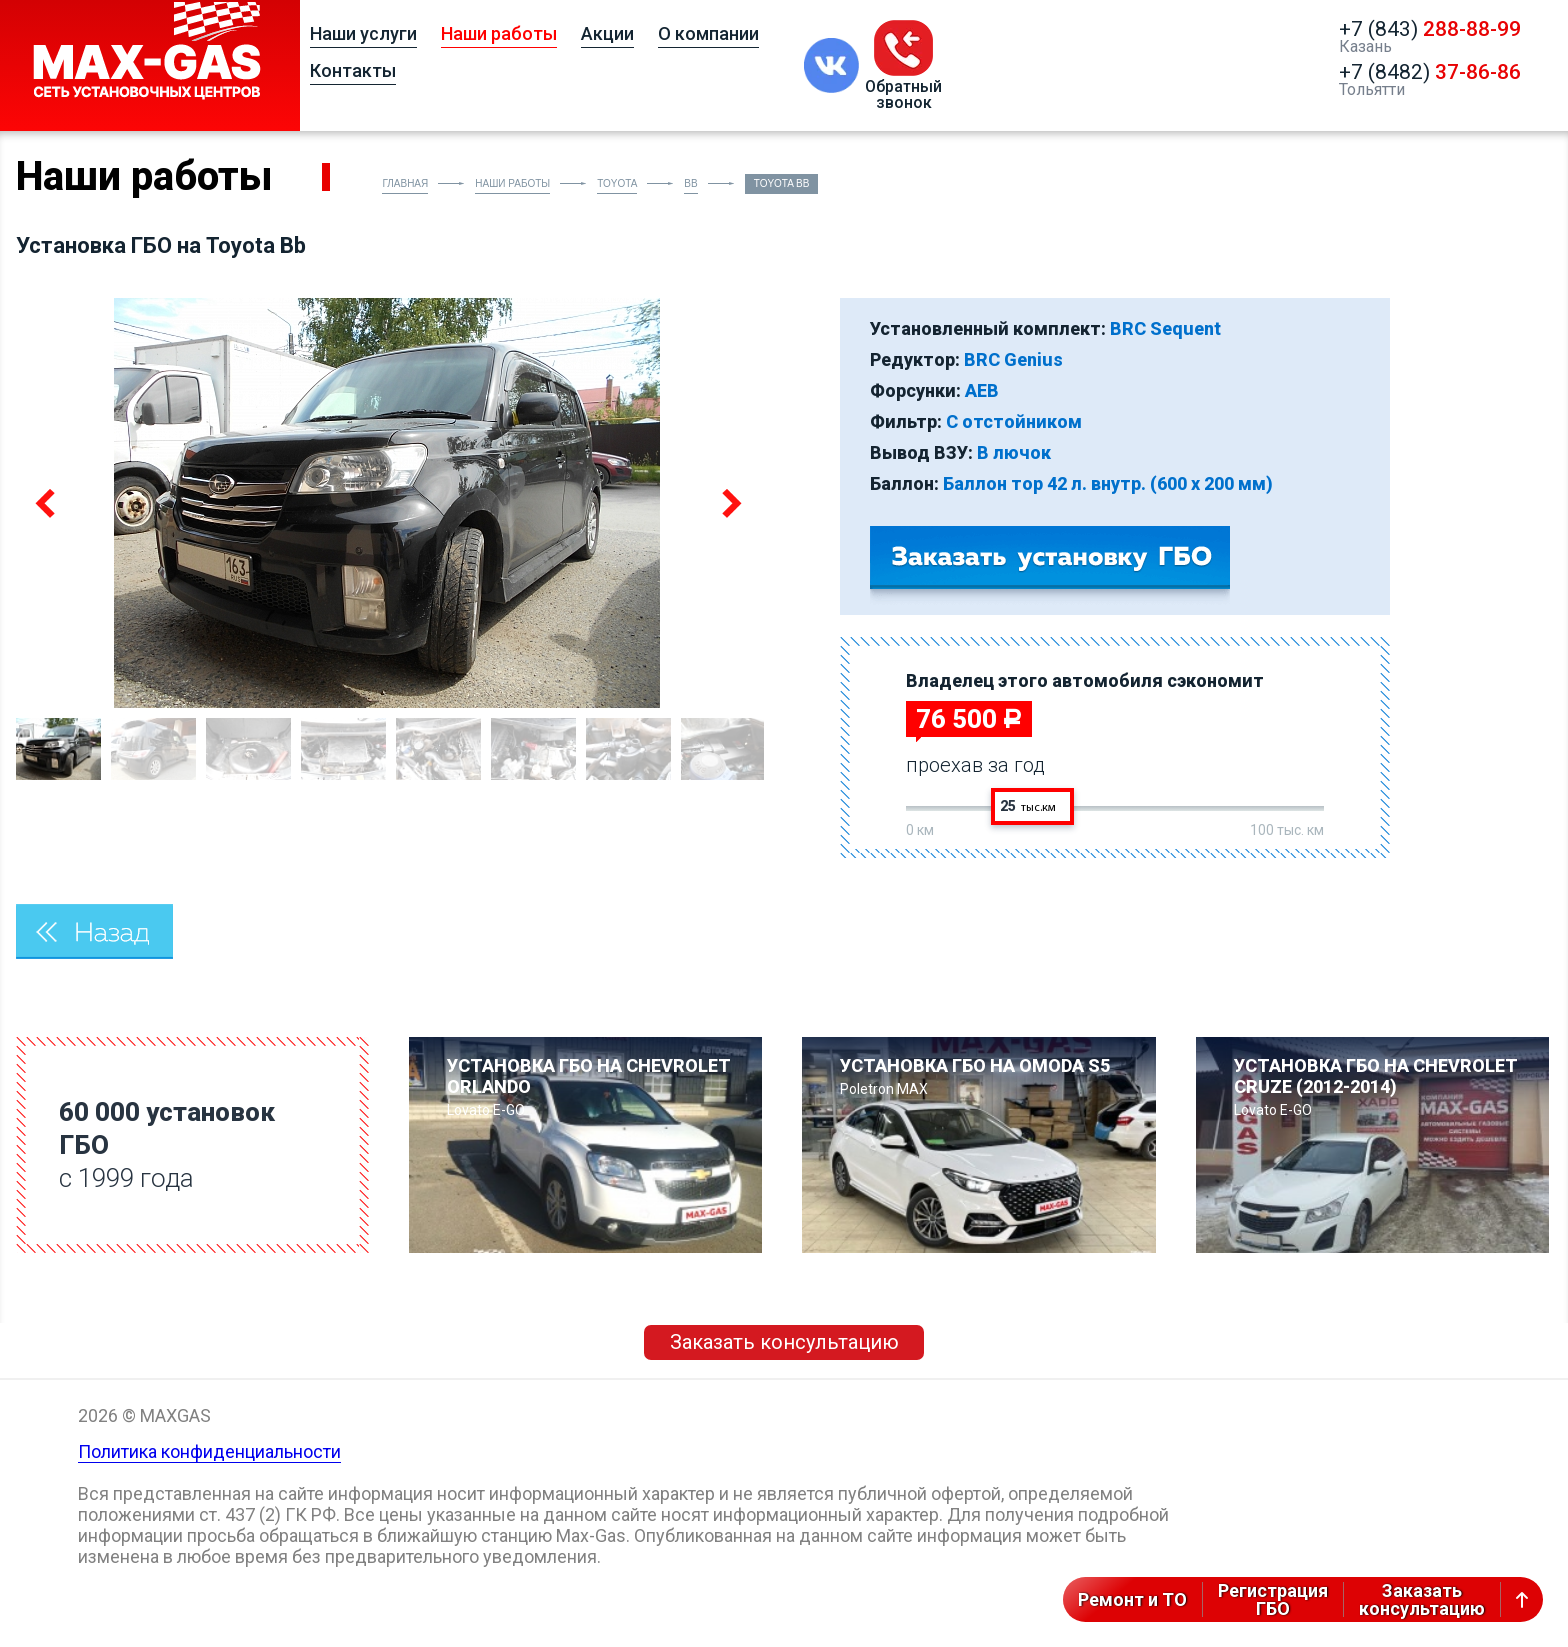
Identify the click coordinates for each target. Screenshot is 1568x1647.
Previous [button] (47, 503)
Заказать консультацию (784, 1342)
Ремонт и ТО (1132, 1599)
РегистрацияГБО (1273, 1599)
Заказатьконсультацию (1422, 1599)
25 (1028, 806)
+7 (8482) (1430, 72)
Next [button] (728, 503)
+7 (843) (1430, 29)
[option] (387, 503)
